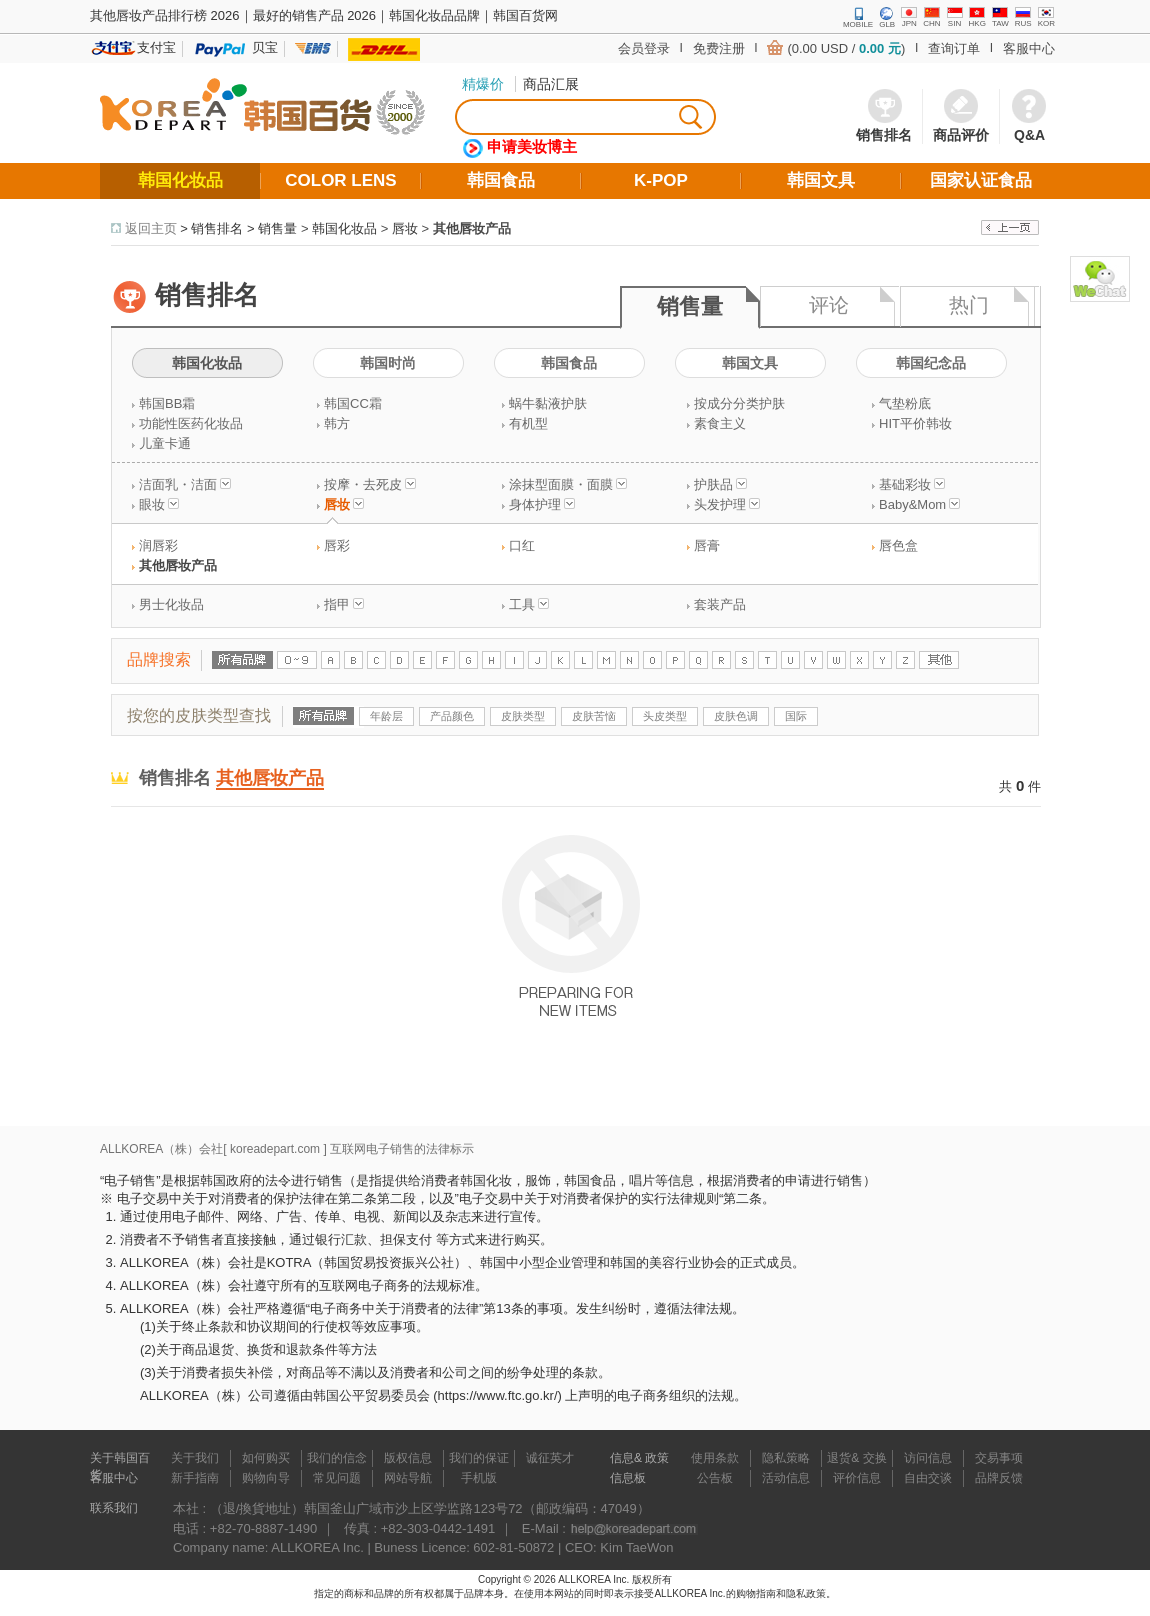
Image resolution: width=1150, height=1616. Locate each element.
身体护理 (542, 504)
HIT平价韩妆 (915, 423)
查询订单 (954, 48)
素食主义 (720, 423)
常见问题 (337, 1478)
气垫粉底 (905, 403)
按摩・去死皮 (370, 484)
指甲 (344, 604)
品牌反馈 (999, 1478)
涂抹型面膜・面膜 (568, 484)
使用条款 (715, 1458)
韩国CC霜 (353, 403)
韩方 (337, 423)
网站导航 (408, 1478)
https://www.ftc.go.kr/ (498, 1395)
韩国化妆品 (344, 228)
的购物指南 (751, 1593)
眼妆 (159, 504)
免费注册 (719, 48)
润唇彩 (158, 545)
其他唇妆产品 (472, 228)
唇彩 (337, 545)
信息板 (628, 1478)
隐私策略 (786, 1458)
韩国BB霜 (167, 403)
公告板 (715, 1478)
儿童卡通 (165, 443)
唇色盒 (898, 545)
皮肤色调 (736, 716)
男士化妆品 (171, 604)
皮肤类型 (523, 716)
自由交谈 (928, 1478)
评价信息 (857, 1478)
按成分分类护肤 (739, 403)
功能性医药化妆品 (191, 423)
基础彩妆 (912, 484)
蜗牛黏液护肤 (548, 403)
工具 (529, 604)
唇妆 (405, 228)
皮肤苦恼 (594, 716)
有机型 (528, 423)
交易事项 (999, 1458)
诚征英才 (550, 1458)
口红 (522, 545)
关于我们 (195, 1458)
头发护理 (727, 504)
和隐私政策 (801, 1593)
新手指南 (195, 1478)
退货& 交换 (856, 1458)
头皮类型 (665, 716)
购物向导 (266, 1478)
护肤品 (720, 484)
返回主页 (151, 228)
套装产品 (720, 604)
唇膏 (707, 545)
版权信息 (408, 1458)
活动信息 (786, 1478)
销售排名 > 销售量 (244, 228)
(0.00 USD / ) (846, 48)
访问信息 (928, 1458)
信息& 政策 (639, 1458)
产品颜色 (452, 716)
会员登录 (644, 48)
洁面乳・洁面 (185, 484)
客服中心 (1029, 48)
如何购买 (266, 1458)
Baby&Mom (919, 504)
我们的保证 (479, 1458)
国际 (796, 716)
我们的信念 (337, 1458)
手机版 (479, 1478)
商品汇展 (551, 84)
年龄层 (386, 716)
